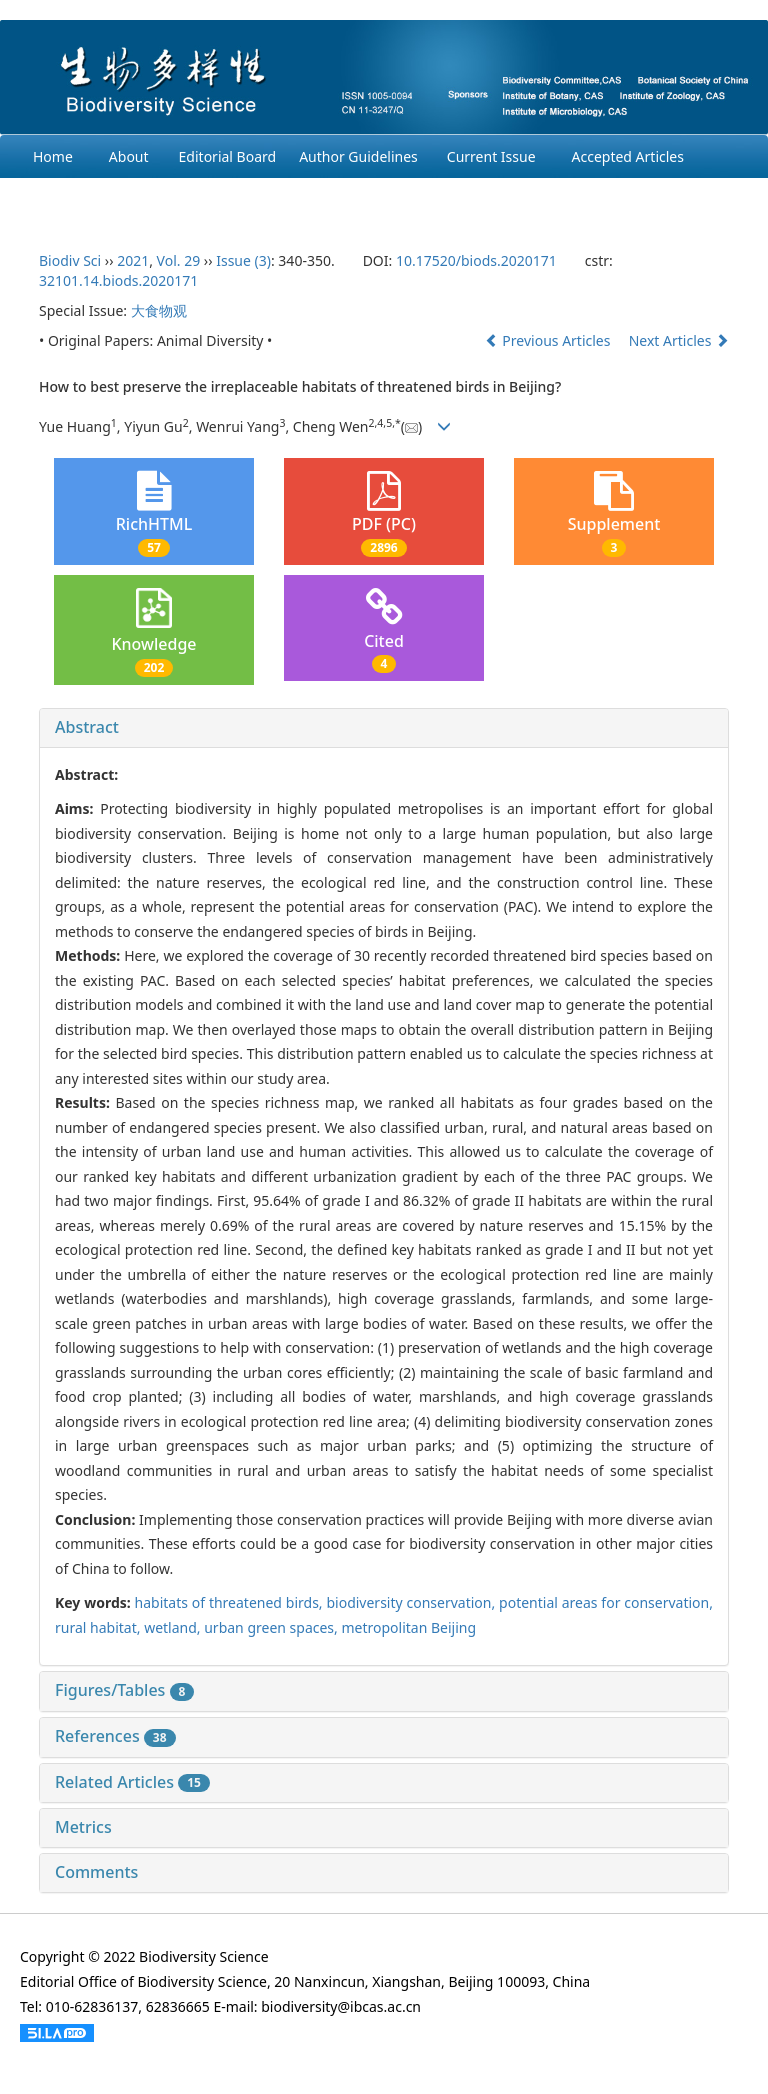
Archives (60, 199)
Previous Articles (549, 340)
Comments (96, 1872)
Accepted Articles (628, 156)
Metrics (83, 1827)
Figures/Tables (124, 1690)
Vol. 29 (179, 260)
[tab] (384, 728)
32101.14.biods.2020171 (118, 280)
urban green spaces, (272, 1627)
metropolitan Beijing (408, 1627)
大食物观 (159, 310)
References (115, 1736)
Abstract (87, 727)
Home (53, 156)
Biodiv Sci (70, 260)
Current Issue (491, 156)
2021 (133, 260)
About (129, 156)
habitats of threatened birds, (231, 1602)
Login (289, 199)
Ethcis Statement (179, 199)
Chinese (369, 199)
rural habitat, (99, 1627)
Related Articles (132, 1782)
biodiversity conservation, (412, 1602)
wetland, (174, 1627)
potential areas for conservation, (606, 1602)
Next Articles (679, 340)
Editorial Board (228, 156)
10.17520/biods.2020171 (476, 260)
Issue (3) (243, 260)
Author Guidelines (358, 156)
